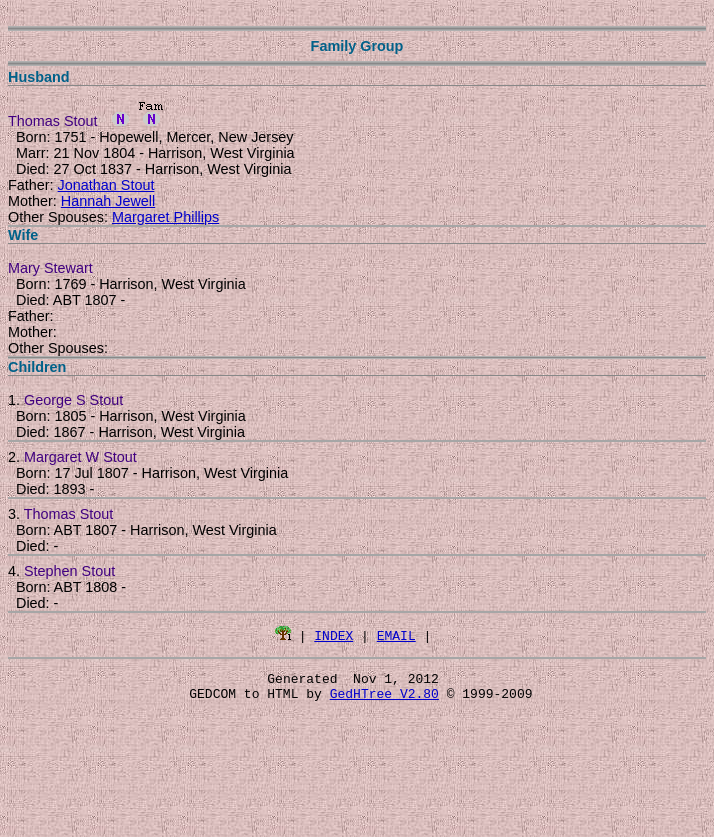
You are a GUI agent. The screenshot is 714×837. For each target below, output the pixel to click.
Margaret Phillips (165, 217)
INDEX (333, 635)
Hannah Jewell (108, 201)
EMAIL (396, 635)
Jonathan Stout (106, 185)
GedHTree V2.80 (384, 699)
